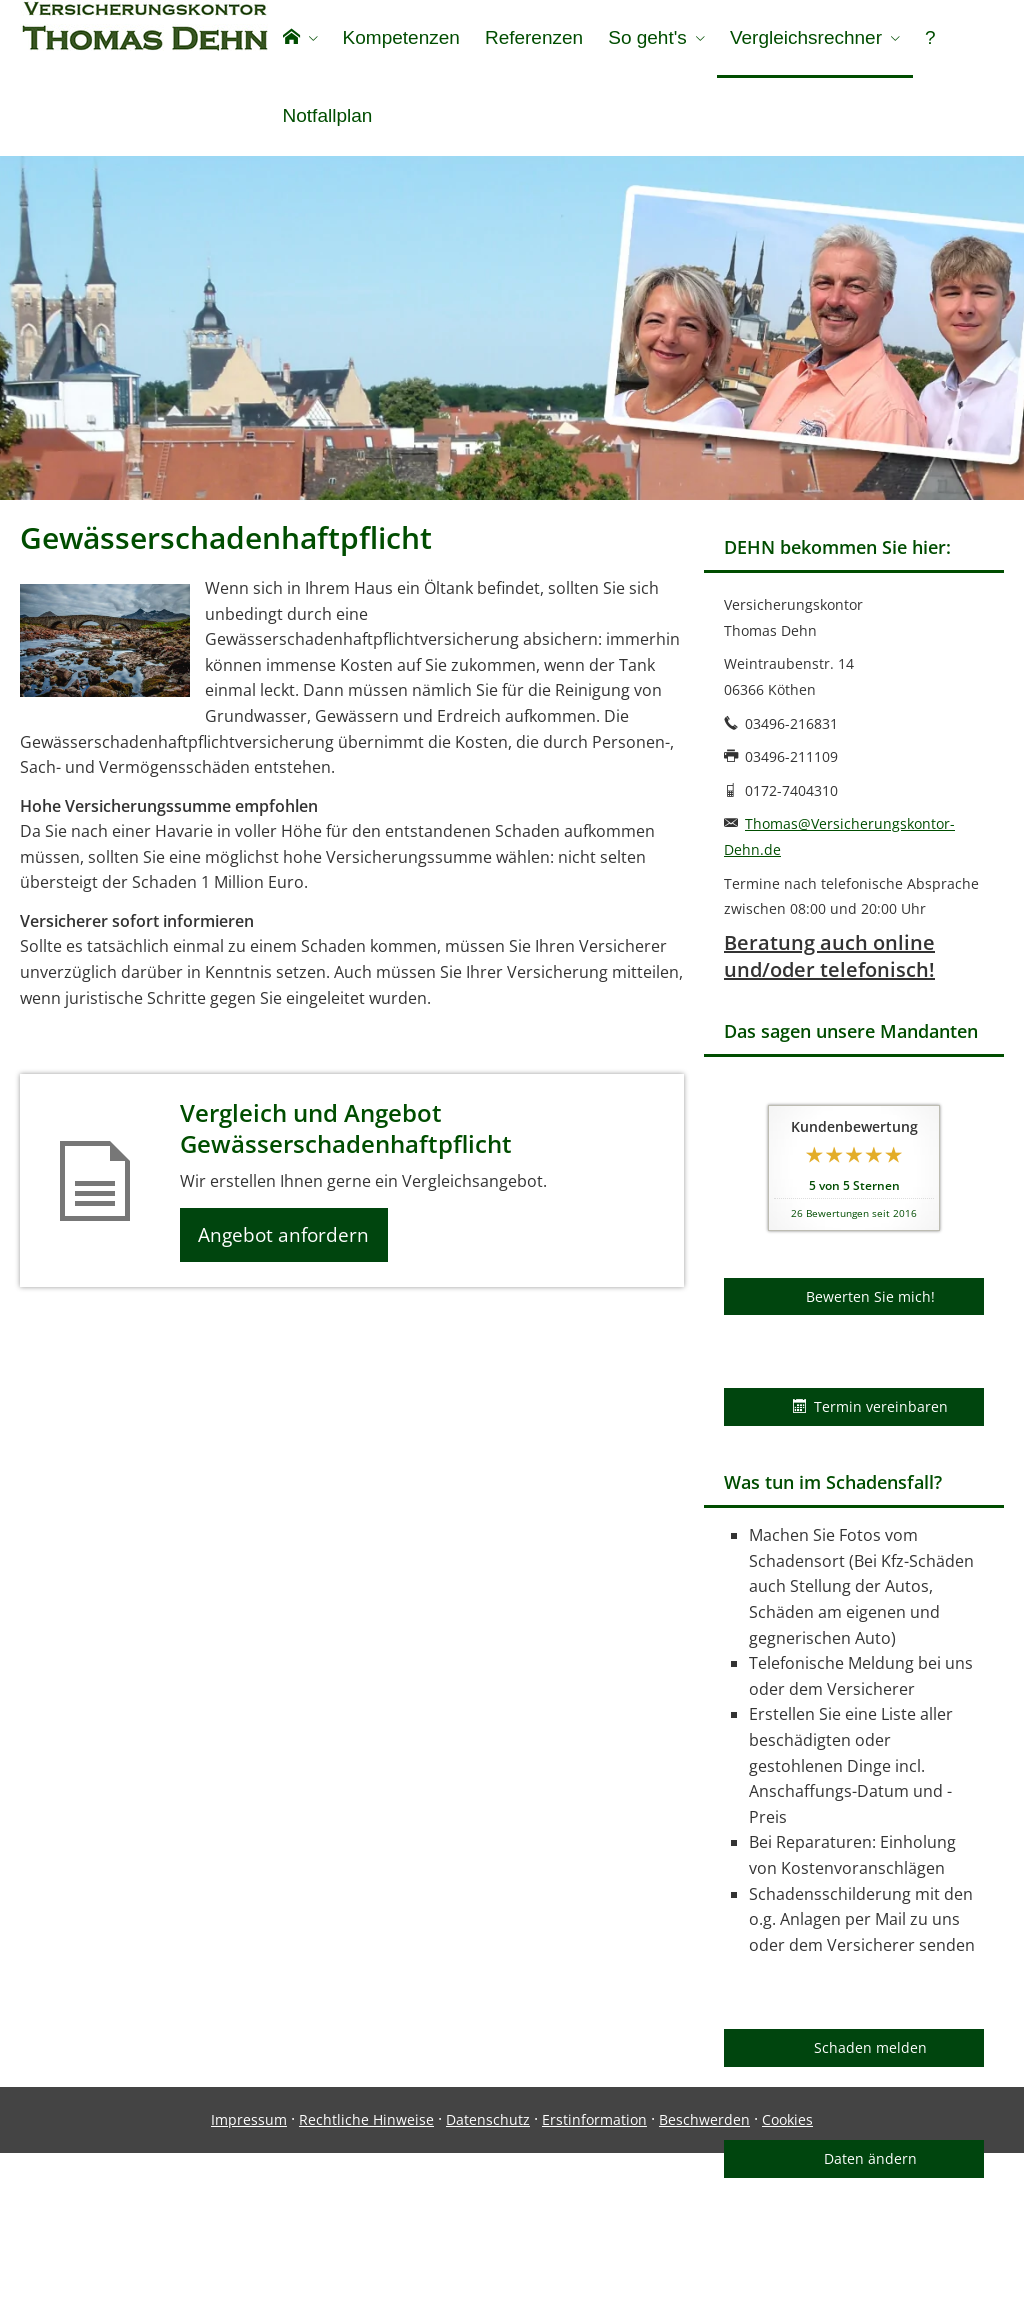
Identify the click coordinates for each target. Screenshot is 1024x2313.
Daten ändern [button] (870, 2168)
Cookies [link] (787, 2279)
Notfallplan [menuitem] (327, 118)
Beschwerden (704, 2279)
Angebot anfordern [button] (290, 1247)
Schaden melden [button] (870, 2057)
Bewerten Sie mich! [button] (870, 1306)
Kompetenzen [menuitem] (399, 38)
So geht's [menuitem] (643, 38)
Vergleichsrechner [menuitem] (801, 38)
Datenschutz (488, 2279)
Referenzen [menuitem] (531, 38)
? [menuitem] (924, 38)
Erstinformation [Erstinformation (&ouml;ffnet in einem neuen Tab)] (594, 2279)
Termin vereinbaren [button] (870, 1416)
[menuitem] (299, 40)
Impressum (249, 2279)
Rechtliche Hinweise (366, 2279)
